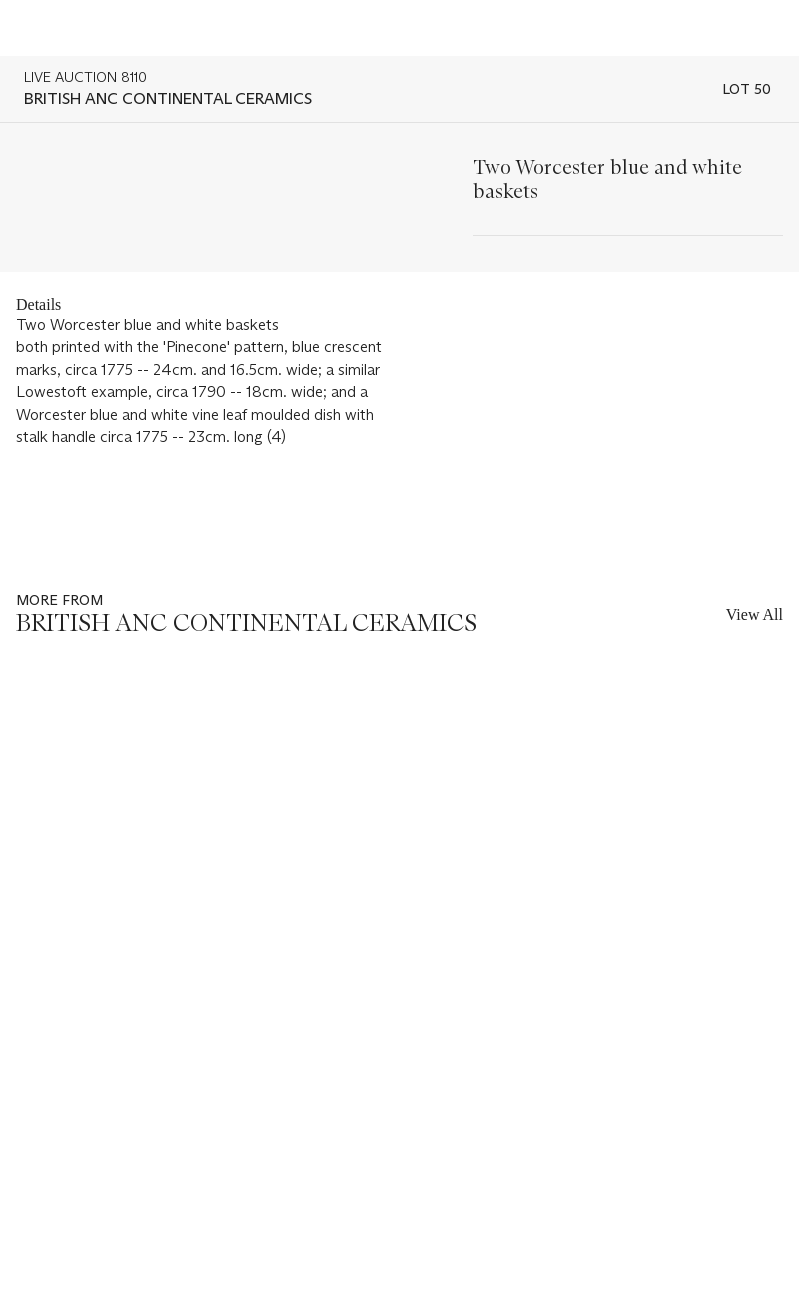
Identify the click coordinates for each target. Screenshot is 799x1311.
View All (754, 614)
